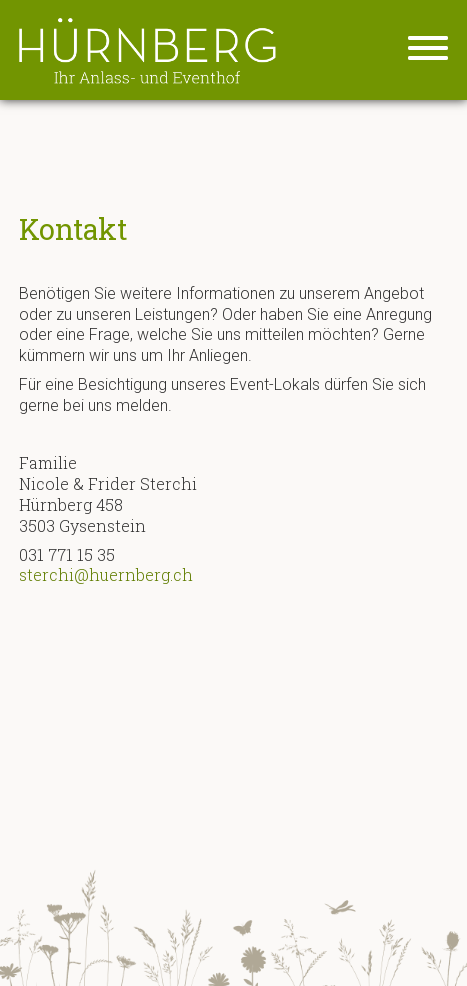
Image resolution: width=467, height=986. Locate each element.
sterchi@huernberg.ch (106, 574)
